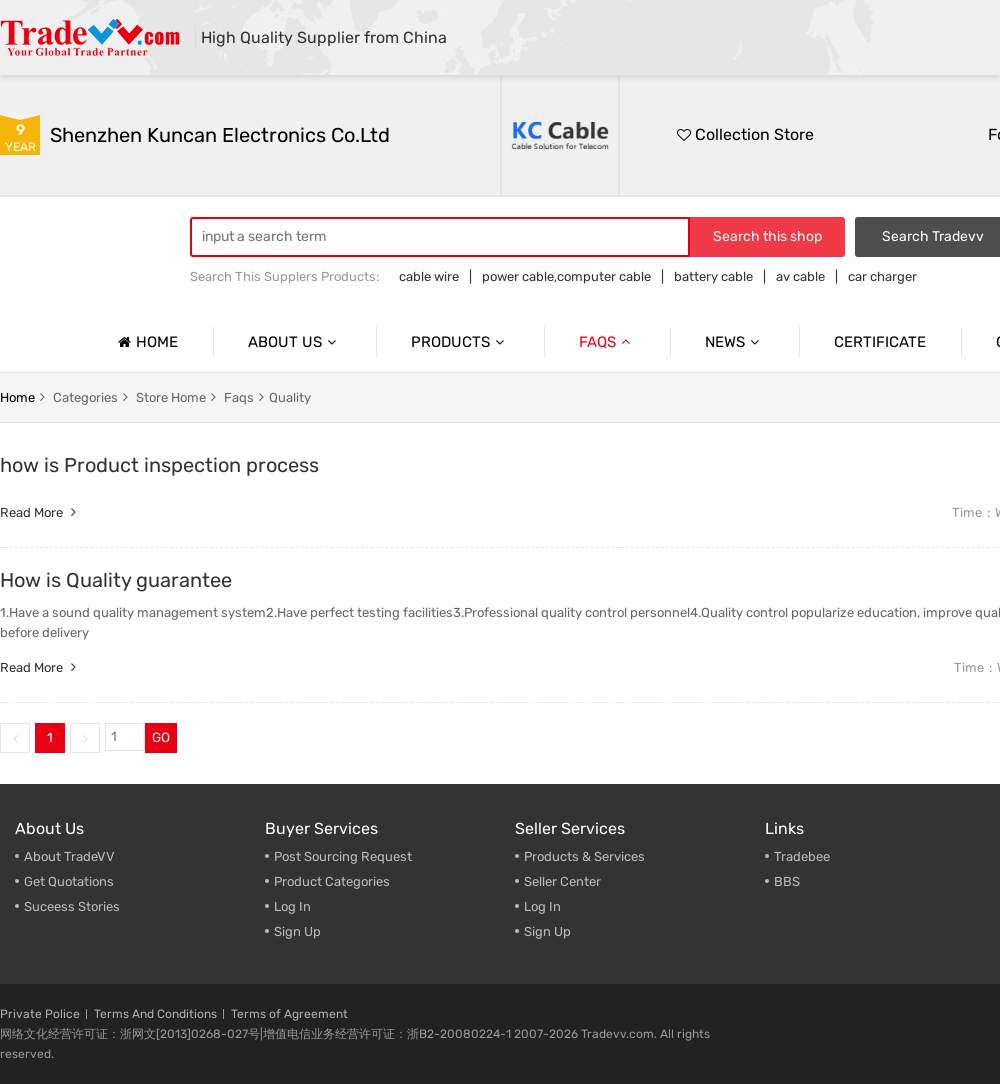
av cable (800, 276)
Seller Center (562, 881)
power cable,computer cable (566, 276)
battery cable (713, 276)
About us (294, 342)
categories (85, 397)
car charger (882, 276)
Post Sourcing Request (343, 856)
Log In (292, 906)
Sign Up (297, 931)
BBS (787, 881)
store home (171, 397)
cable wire (429, 276)
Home (145, 342)
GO (161, 737)
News (734, 342)
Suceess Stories (72, 906)
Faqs (607, 342)
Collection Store (745, 134)
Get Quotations (69, 881)
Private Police (40, 1014)
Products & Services (584, 856)
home (17, 397)
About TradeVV (69, 856)
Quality (290, 397)
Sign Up (547, 931)
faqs (239, 397)
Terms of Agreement (289, 1014)
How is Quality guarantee (116, 580)
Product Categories (332, 881)
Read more (40, 512)
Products (460, 342)
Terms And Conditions (155, 1014)
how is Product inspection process (159, 465)
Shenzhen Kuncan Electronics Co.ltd (220, 135)
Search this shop (767, 236)
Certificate (880, 342)
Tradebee (802, 856)
